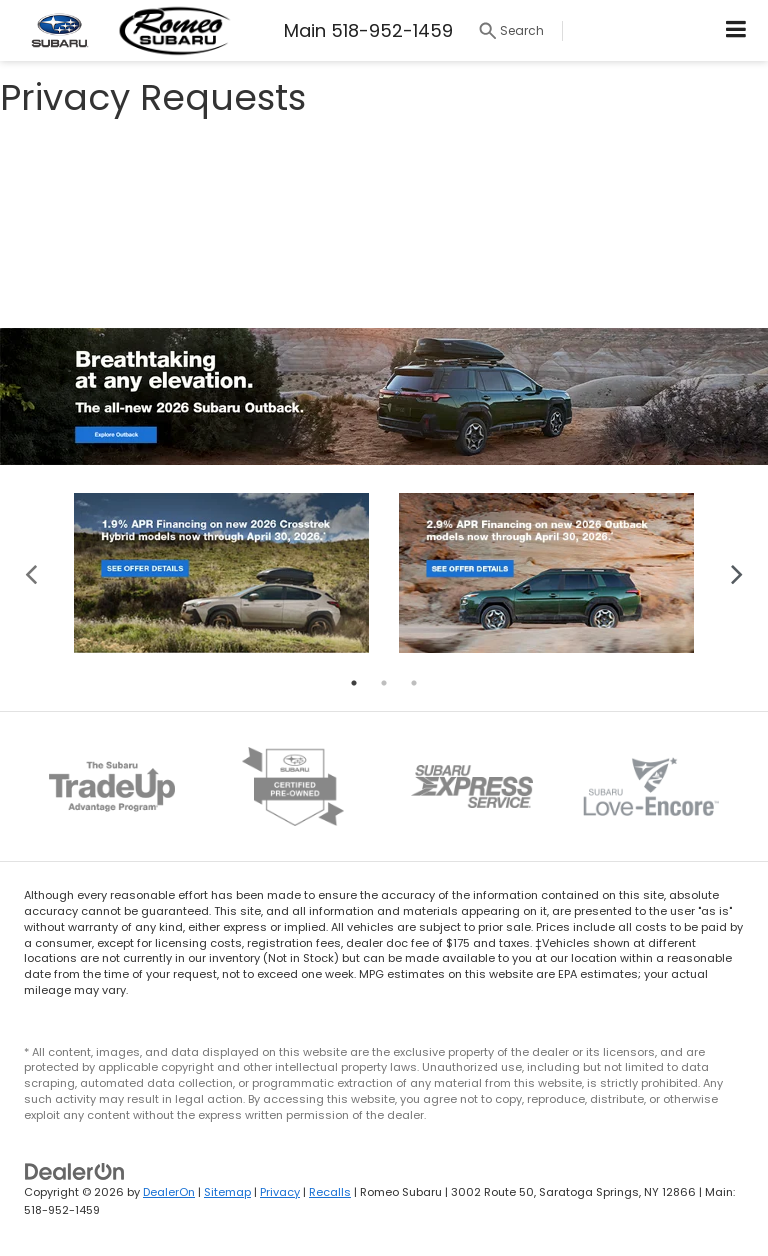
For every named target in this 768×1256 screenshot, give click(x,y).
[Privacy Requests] (384, 221)
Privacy (280, 1192)
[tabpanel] (221, 573)
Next (736, 572)
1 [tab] (354, 683)
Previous (31, 572)
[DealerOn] (75, 1170)
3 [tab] (414, 683)
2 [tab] (384, 683)
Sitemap (227, 1192)
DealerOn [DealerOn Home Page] (169, 1192)
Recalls (330, 1192)
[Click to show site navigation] (736, 30)
